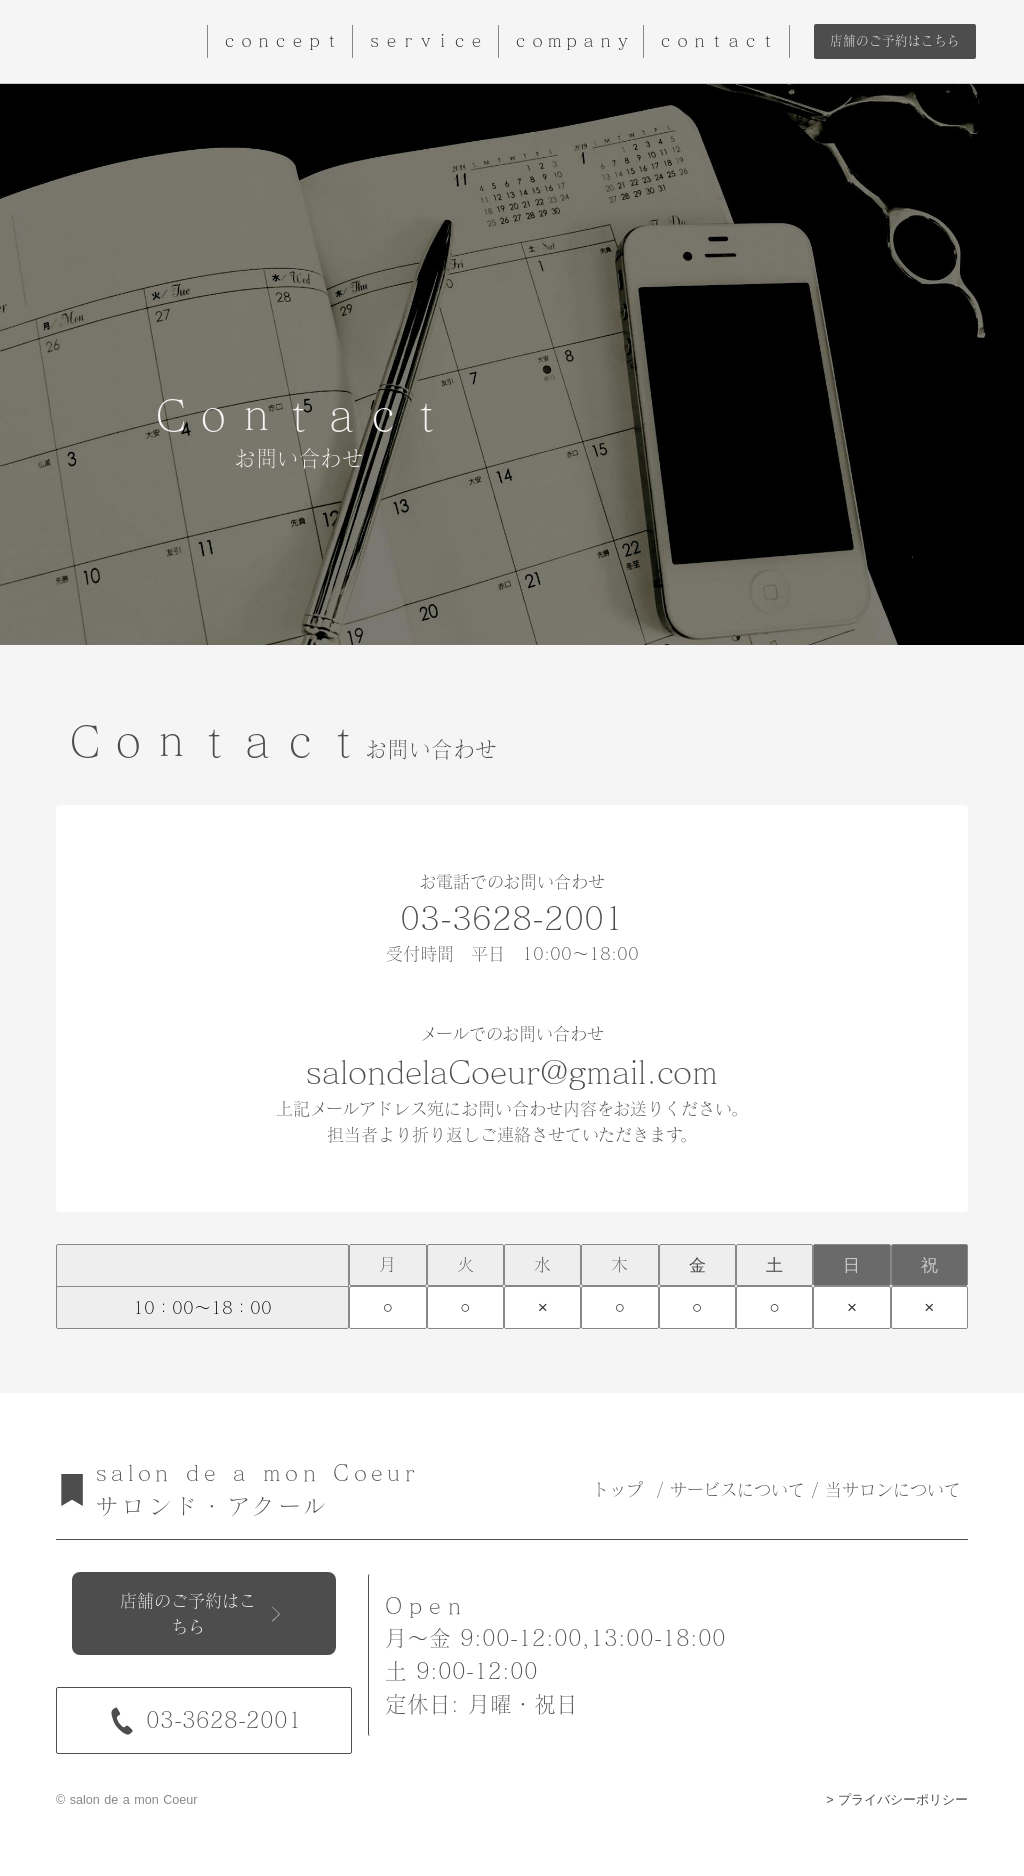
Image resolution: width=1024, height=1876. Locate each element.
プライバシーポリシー (903, 1800)
